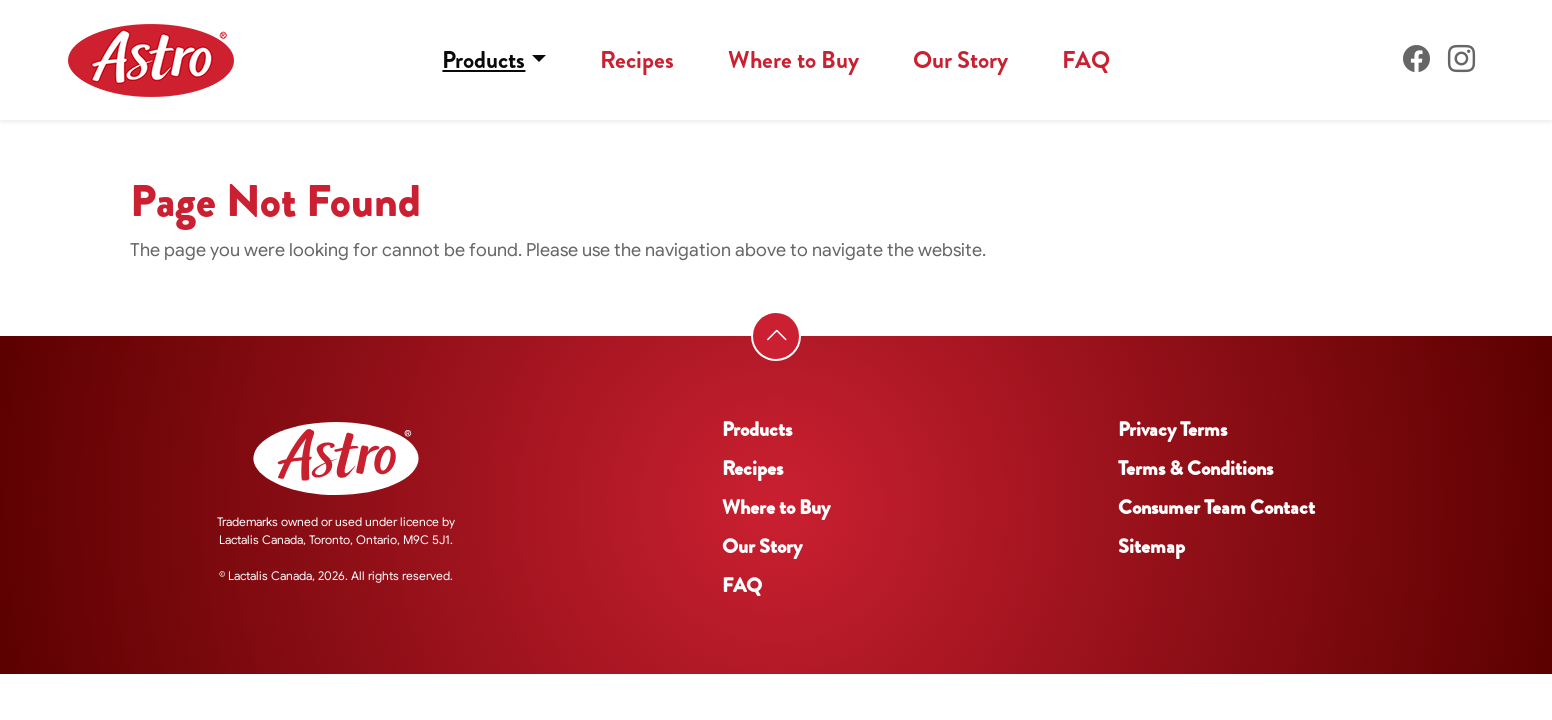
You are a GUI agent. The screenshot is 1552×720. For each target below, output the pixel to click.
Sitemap (1151, 546)
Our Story (960, 60)
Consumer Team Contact (1216, 507)
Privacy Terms (1172, 429)
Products (483, 60)
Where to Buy (793, 60)
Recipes (637, 60)
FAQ (1086, 60)
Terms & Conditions (1195, 468)
